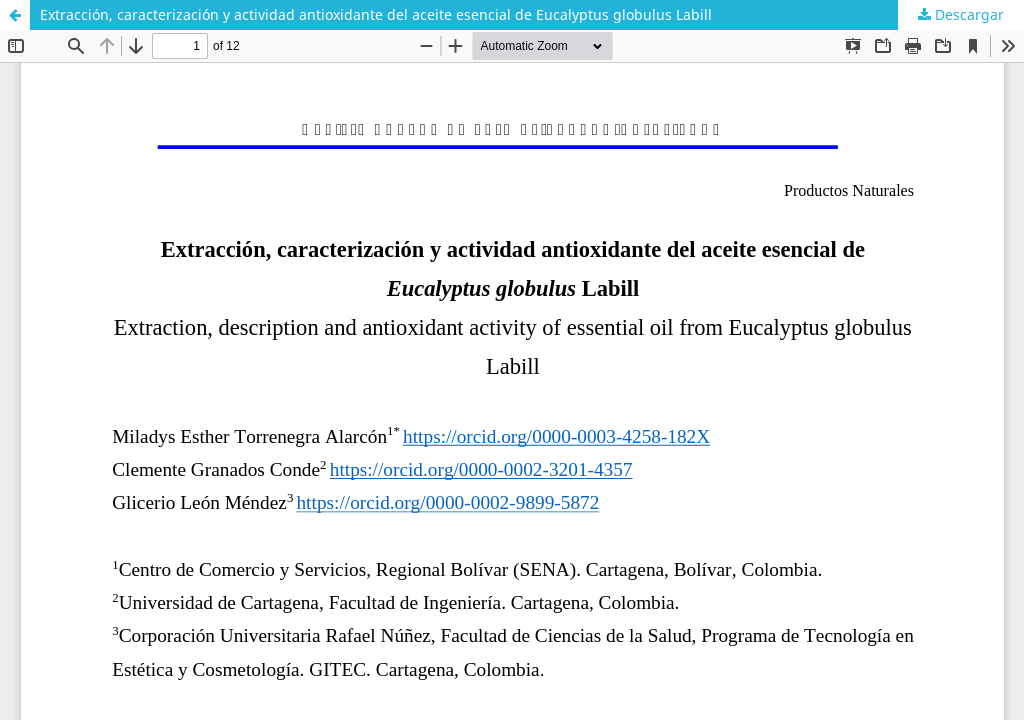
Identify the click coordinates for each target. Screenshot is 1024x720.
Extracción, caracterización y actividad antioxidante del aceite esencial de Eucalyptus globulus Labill (376, 14)
